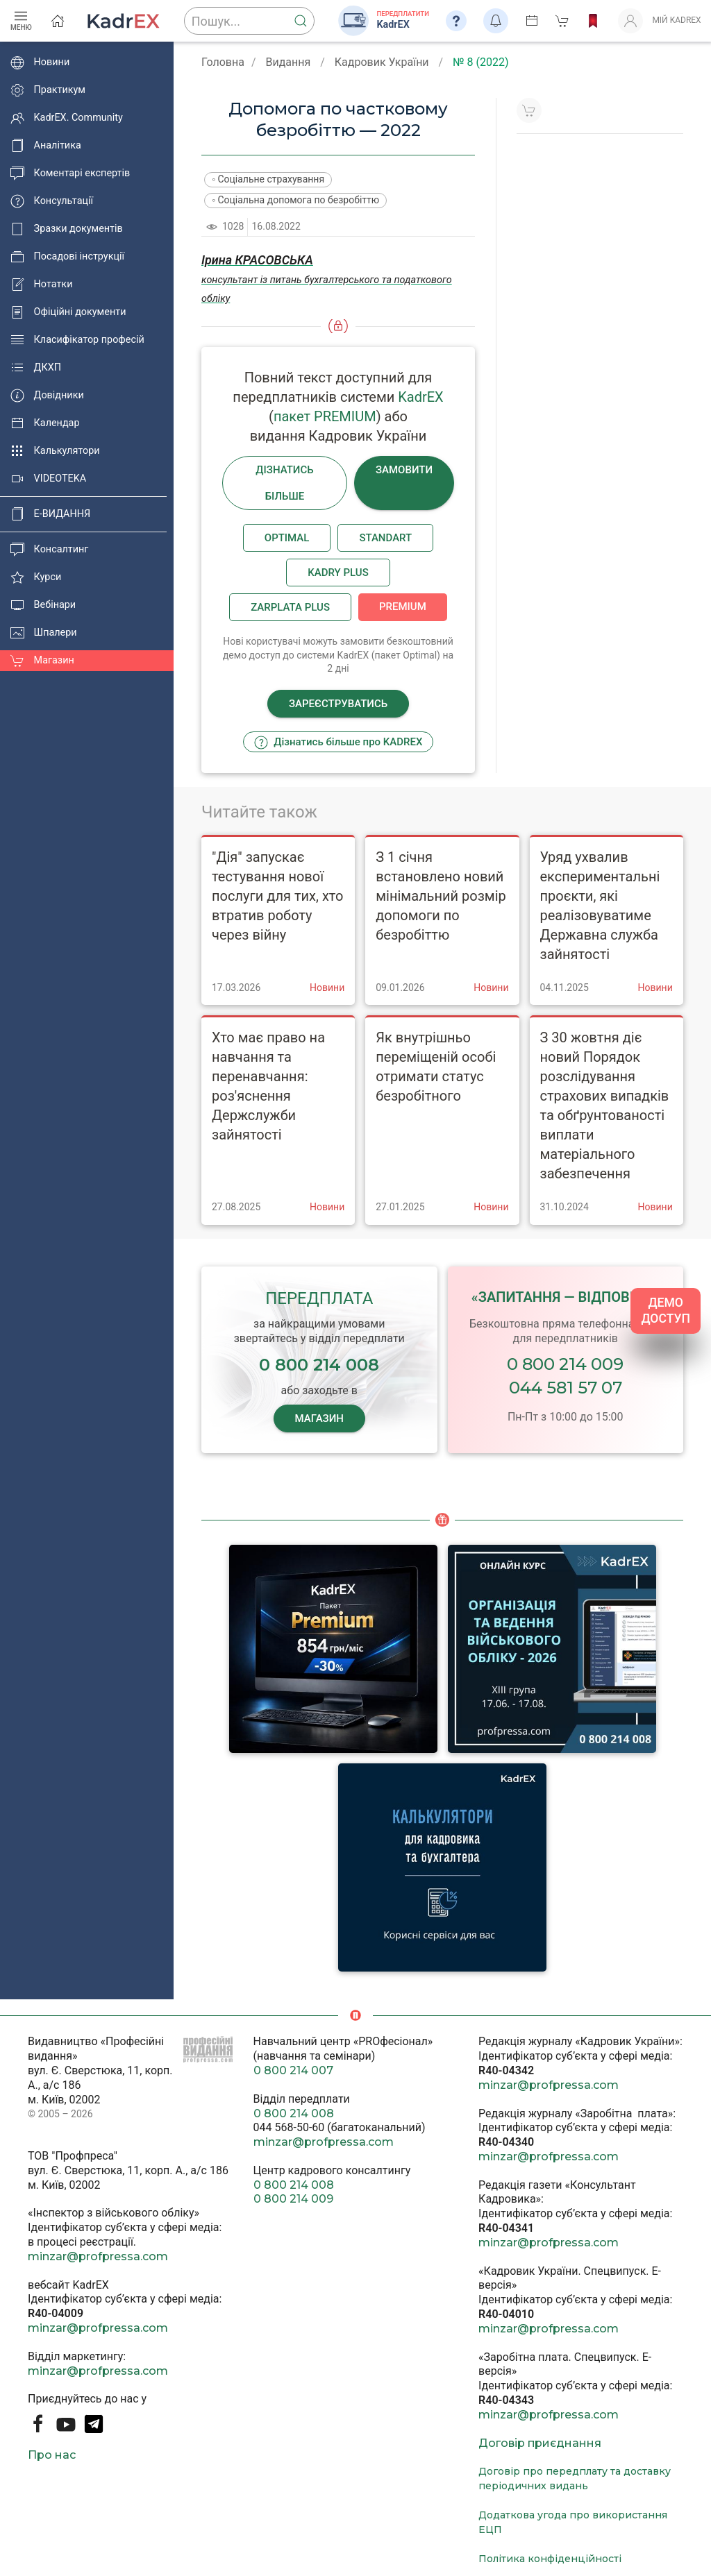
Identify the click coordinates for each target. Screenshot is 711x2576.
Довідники (47, 395)
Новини (39, 62)
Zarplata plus (290, 607)
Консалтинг (49, 550)
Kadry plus (338, 572)
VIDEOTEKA (48, 479)
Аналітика (45, 146)
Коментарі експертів (70, 173)
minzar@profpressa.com (98, 2256)
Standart (385, 538)
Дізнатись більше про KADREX (338, 742)
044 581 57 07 (565, 1388)
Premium (402, 606)
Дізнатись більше (284, 483)
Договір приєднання (539, 2443)
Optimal (287, 538)
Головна (222, 62)
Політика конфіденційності (549, 2558)
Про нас (52, 2454)
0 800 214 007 (293, 2070)
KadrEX (420, 397)
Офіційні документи (68, 312)
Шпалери (43, 633)
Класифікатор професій (77, 340)
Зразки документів (66, 229)
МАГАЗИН (319, 1418)
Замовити (404, 470)
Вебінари (43, 605)
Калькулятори (55, 451)
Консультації (51, 201)
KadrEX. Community (66, 118)
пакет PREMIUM (325, 416)
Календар (45, 423)
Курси (35, 577)
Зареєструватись (338, 703)
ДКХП (35, 368)
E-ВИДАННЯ (50, 514)
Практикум (47, 90)
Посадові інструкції (67, 257)
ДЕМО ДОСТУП (665, 1310)
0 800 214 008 (293, 2113)
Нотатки (41, 284)
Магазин (42, 661)
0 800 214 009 (565, 1364)
